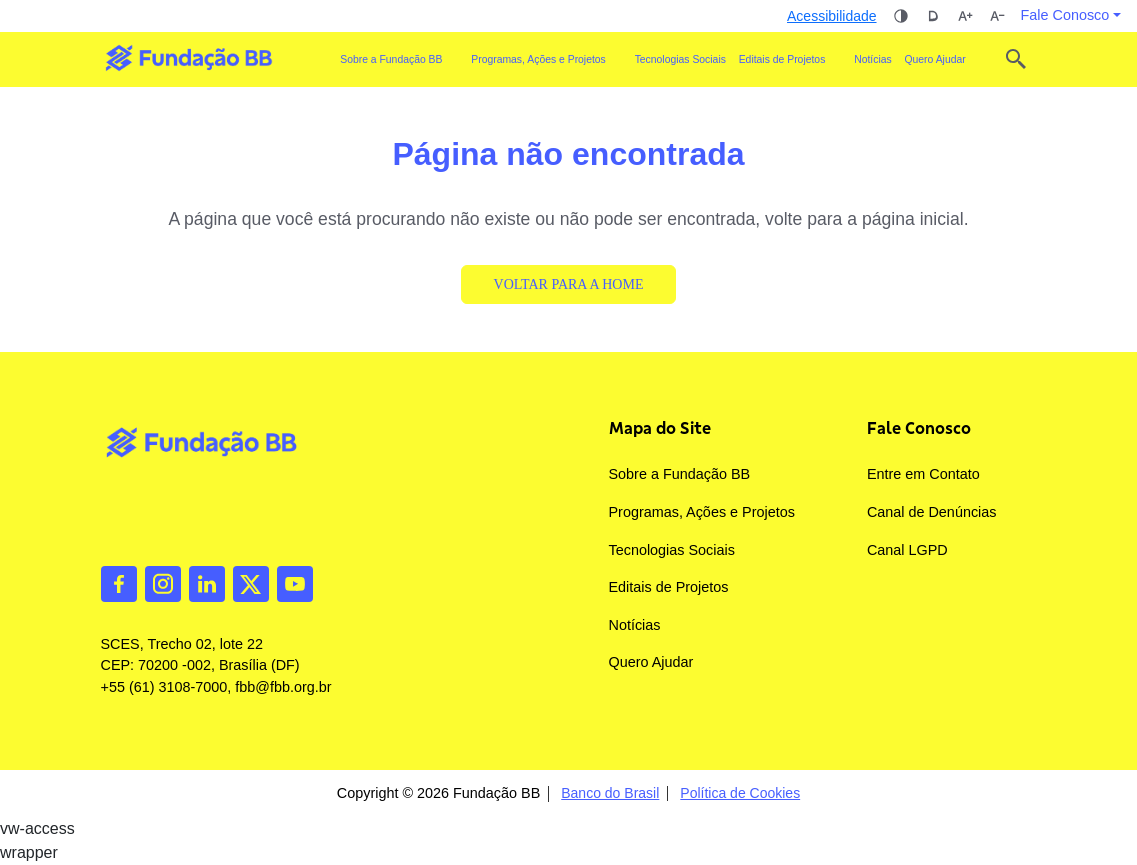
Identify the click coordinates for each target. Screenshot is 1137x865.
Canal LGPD (907, 550)
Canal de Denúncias (932, 512)
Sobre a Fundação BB (680, 474)
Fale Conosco (919, 428)
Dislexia (933, 16)
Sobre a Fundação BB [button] (391, 59)
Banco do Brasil (610, 793)
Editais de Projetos (669, 587)
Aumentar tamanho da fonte (965, 16)
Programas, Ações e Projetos (702, 512)
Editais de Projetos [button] (782, 59)
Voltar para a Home (569, 284)
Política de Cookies (740, 793)
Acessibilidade (832, 16)
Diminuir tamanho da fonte (997, 16)
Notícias (873, 59)
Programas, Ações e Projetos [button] (538, 59)
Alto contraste (901, 16)
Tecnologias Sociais (680, 59)
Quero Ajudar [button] (934, 59)
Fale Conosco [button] (1065, 15)
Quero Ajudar (651, 662)
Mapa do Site (660, 428)
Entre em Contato (923, 474)
